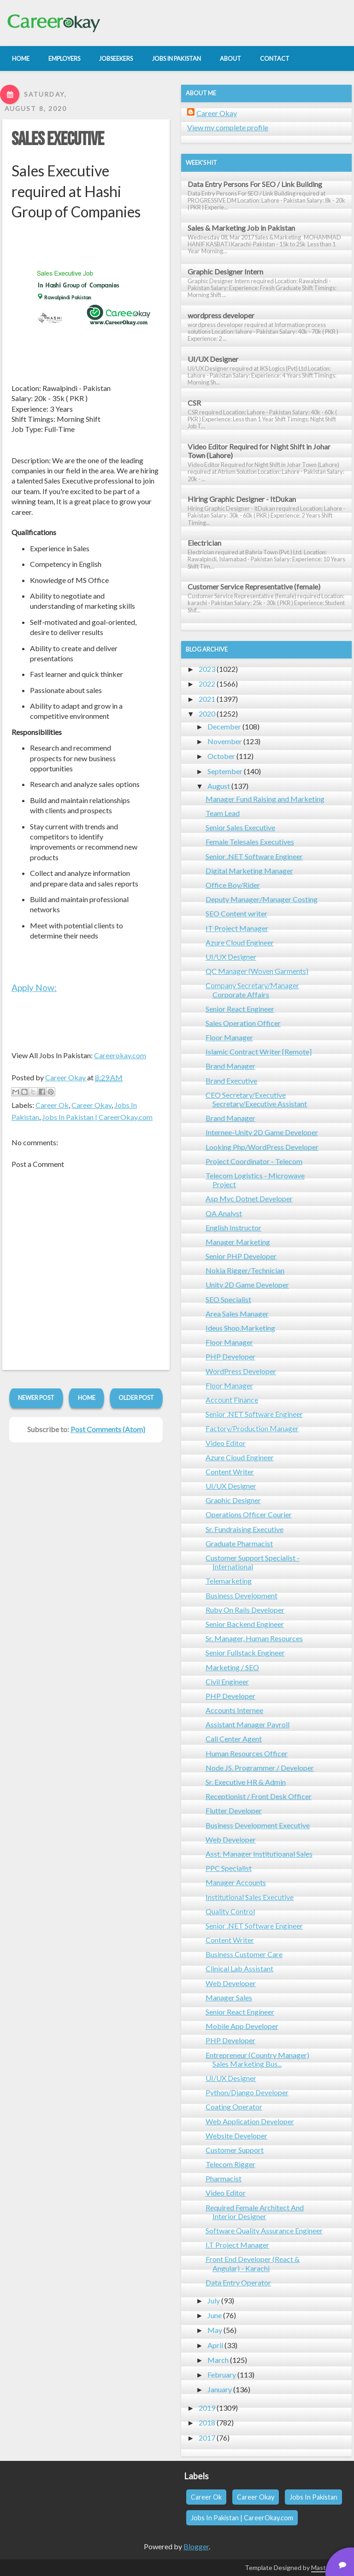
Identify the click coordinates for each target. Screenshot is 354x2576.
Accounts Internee (234, 1710)
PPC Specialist (229, 1868)
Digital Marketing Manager (249, 870)
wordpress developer (221, 315)
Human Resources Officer (247, 1753)
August (218, 785)
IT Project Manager (237, 928)
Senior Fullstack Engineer (245, 1652)
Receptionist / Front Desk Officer (259, 1796)
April (215, 2345)
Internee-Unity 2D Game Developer (262, 1132)
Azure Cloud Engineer (240, 942)
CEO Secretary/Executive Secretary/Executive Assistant (256, 1099)
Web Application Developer (250, 2121)
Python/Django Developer (247, 2092)
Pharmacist (224, 2178)
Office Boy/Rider (233, 884)
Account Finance (232, 1399)
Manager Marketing (238, 1241)
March (218, 2359)
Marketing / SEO (232, 1667)
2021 (207, 698)
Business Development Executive (258, 1825)
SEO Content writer (236, 913)
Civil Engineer (227, 1681)
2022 (207, 683)
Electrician (204, 542)
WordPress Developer (241, 1371)
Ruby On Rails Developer (245, 1609)
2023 (207, 668)
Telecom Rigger (230, 2164)
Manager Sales (229, 1997)
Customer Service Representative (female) (254, 586)
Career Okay (91, 1105)
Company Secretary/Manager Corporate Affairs (252, 989)
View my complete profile (227, 127)
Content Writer (230, 1471)
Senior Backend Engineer (245, 1624)
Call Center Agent (234, 1738)
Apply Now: (34, 987)
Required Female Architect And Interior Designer (255, 2211)
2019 (207, 2407)
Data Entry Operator (238, 2282)
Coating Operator (234, 2106)
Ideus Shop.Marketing (240, 1327)
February (221, 2374)
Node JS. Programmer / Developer (260, 1767)
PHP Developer (230, 1356)
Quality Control (230, 1911)
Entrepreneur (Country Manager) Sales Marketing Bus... (257, 2059)
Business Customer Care (244, 1954)
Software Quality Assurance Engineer (264, 2230)
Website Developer (236, 2135)
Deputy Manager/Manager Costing (262, 899)
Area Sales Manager (237, 1313)
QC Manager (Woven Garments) (257, 971)
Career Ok (52, 1105)
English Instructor (233, 1227)
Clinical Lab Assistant (239, 1968)
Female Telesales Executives (250, 841)
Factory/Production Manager (252, 1428)
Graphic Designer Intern (225, 271)
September (224, 771)
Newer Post (36, 1397)
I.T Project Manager (237, 2244)
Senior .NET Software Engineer (254, 856)
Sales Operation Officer (243, 1023)
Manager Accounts (236, 1882)
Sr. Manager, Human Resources (254, 1638)
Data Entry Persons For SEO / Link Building (255, 184)
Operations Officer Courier (249, 1514)
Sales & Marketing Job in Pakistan (241, 227)
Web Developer (231, 1839)
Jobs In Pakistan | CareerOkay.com (97, 1117)
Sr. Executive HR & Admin (246, 1782)
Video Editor (226, 1443)
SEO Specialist (228, 1299)
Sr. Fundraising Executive (244, 1529)
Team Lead (223, 813)
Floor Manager (229, 1037)
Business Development (241, 1595)
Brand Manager (230, 1065)
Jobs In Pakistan (313, 2497)
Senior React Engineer (240, 1008)
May (214, 2329)
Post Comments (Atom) (108, 1429)
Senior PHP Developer (241, 1256)
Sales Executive (58, 139)
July (213, 2300)
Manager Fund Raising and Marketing (265, 798)
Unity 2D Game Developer (247, 1284)
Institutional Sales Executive (250, 1897)
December (224, 726)
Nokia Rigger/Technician (245, 1270)
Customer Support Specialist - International (253, 1562)
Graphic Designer (233, 1500)
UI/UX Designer (213, 359)
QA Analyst (224, 1213)
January (219, 2389)
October (221, 756)
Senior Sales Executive (240, 827)
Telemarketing (229, 1580)
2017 (207, 2437)
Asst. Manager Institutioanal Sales (259, 1853)
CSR (194, 402)
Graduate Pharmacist (239, 1543)
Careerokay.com (120, 1055)
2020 (207, 713)
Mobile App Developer (242, 2026)
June (214, 2315)
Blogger (196, 2546)
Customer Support (235, 2149)
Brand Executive (231, 1080)
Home (86, 1397)
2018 (207, 2422)
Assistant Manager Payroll (247, 1724)
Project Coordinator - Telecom (254, 1161)
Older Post (136, 1397)
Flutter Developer (234, 1810)
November (224, 741)
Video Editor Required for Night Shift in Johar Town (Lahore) (259, 451)
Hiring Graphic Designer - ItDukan (242, 499)
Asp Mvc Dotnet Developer (249, 1198)
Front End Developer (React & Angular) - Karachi (253, 2263)
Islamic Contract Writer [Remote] (259, 1051)
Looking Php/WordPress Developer (262, 1146)
